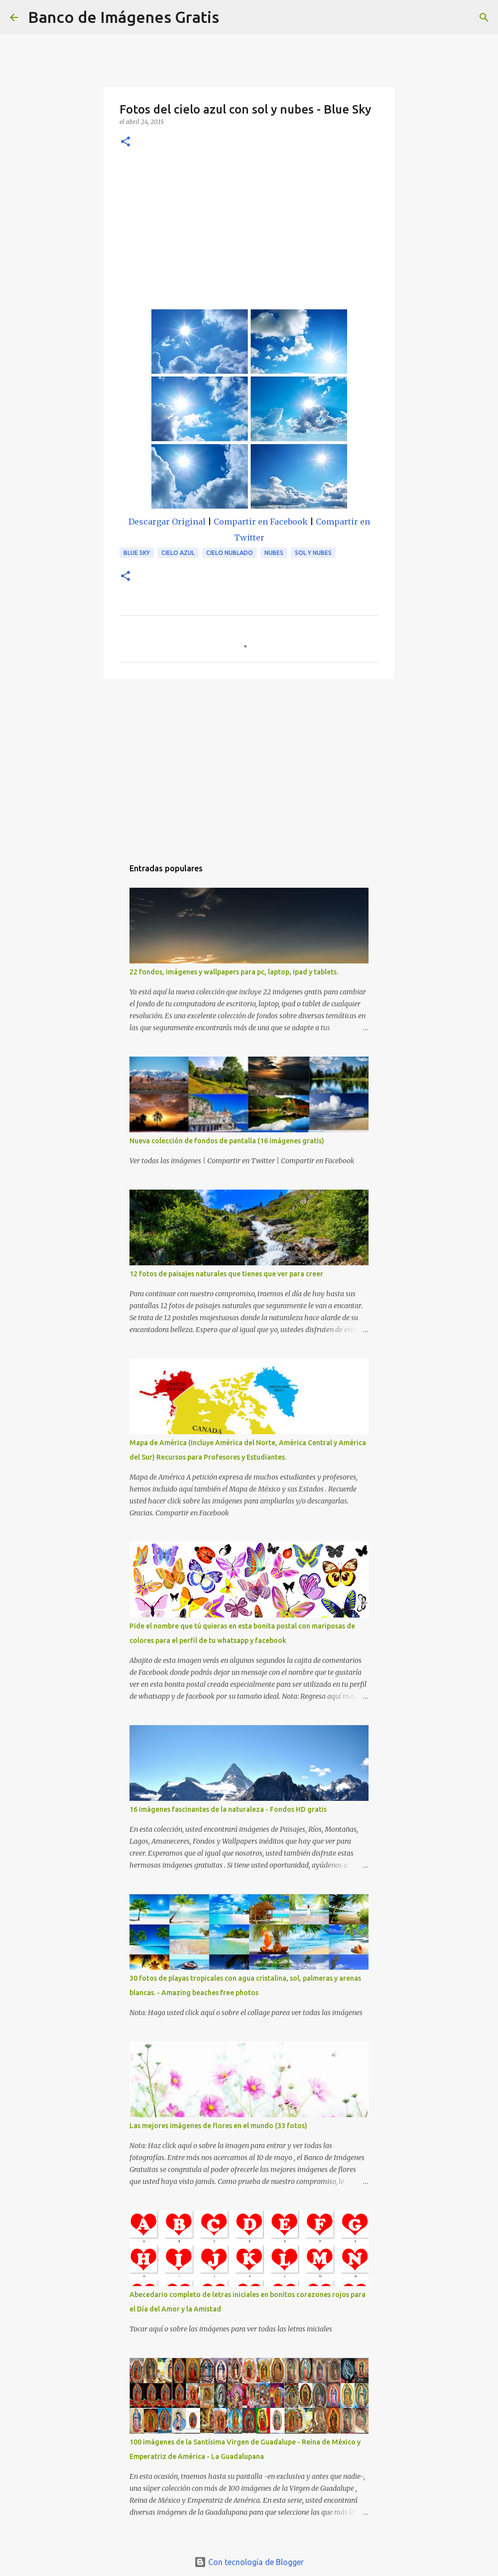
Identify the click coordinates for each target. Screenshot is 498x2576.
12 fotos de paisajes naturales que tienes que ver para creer (226, 1274)
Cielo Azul (178, 552)
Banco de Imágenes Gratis (123, 17)
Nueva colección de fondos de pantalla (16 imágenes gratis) (226, 1141)
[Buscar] (233, 17)
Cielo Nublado (229, 552)
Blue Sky (137, 552)
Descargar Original (167, 522)
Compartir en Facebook (261, 522)
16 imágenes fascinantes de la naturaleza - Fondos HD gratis (228, 1809)
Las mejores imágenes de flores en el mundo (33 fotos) (218, 2126)
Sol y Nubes (313, 552)
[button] (125, 142)
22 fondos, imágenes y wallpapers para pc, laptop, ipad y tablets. (233, 972)
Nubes (273, 552)
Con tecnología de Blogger (249, 2562)
